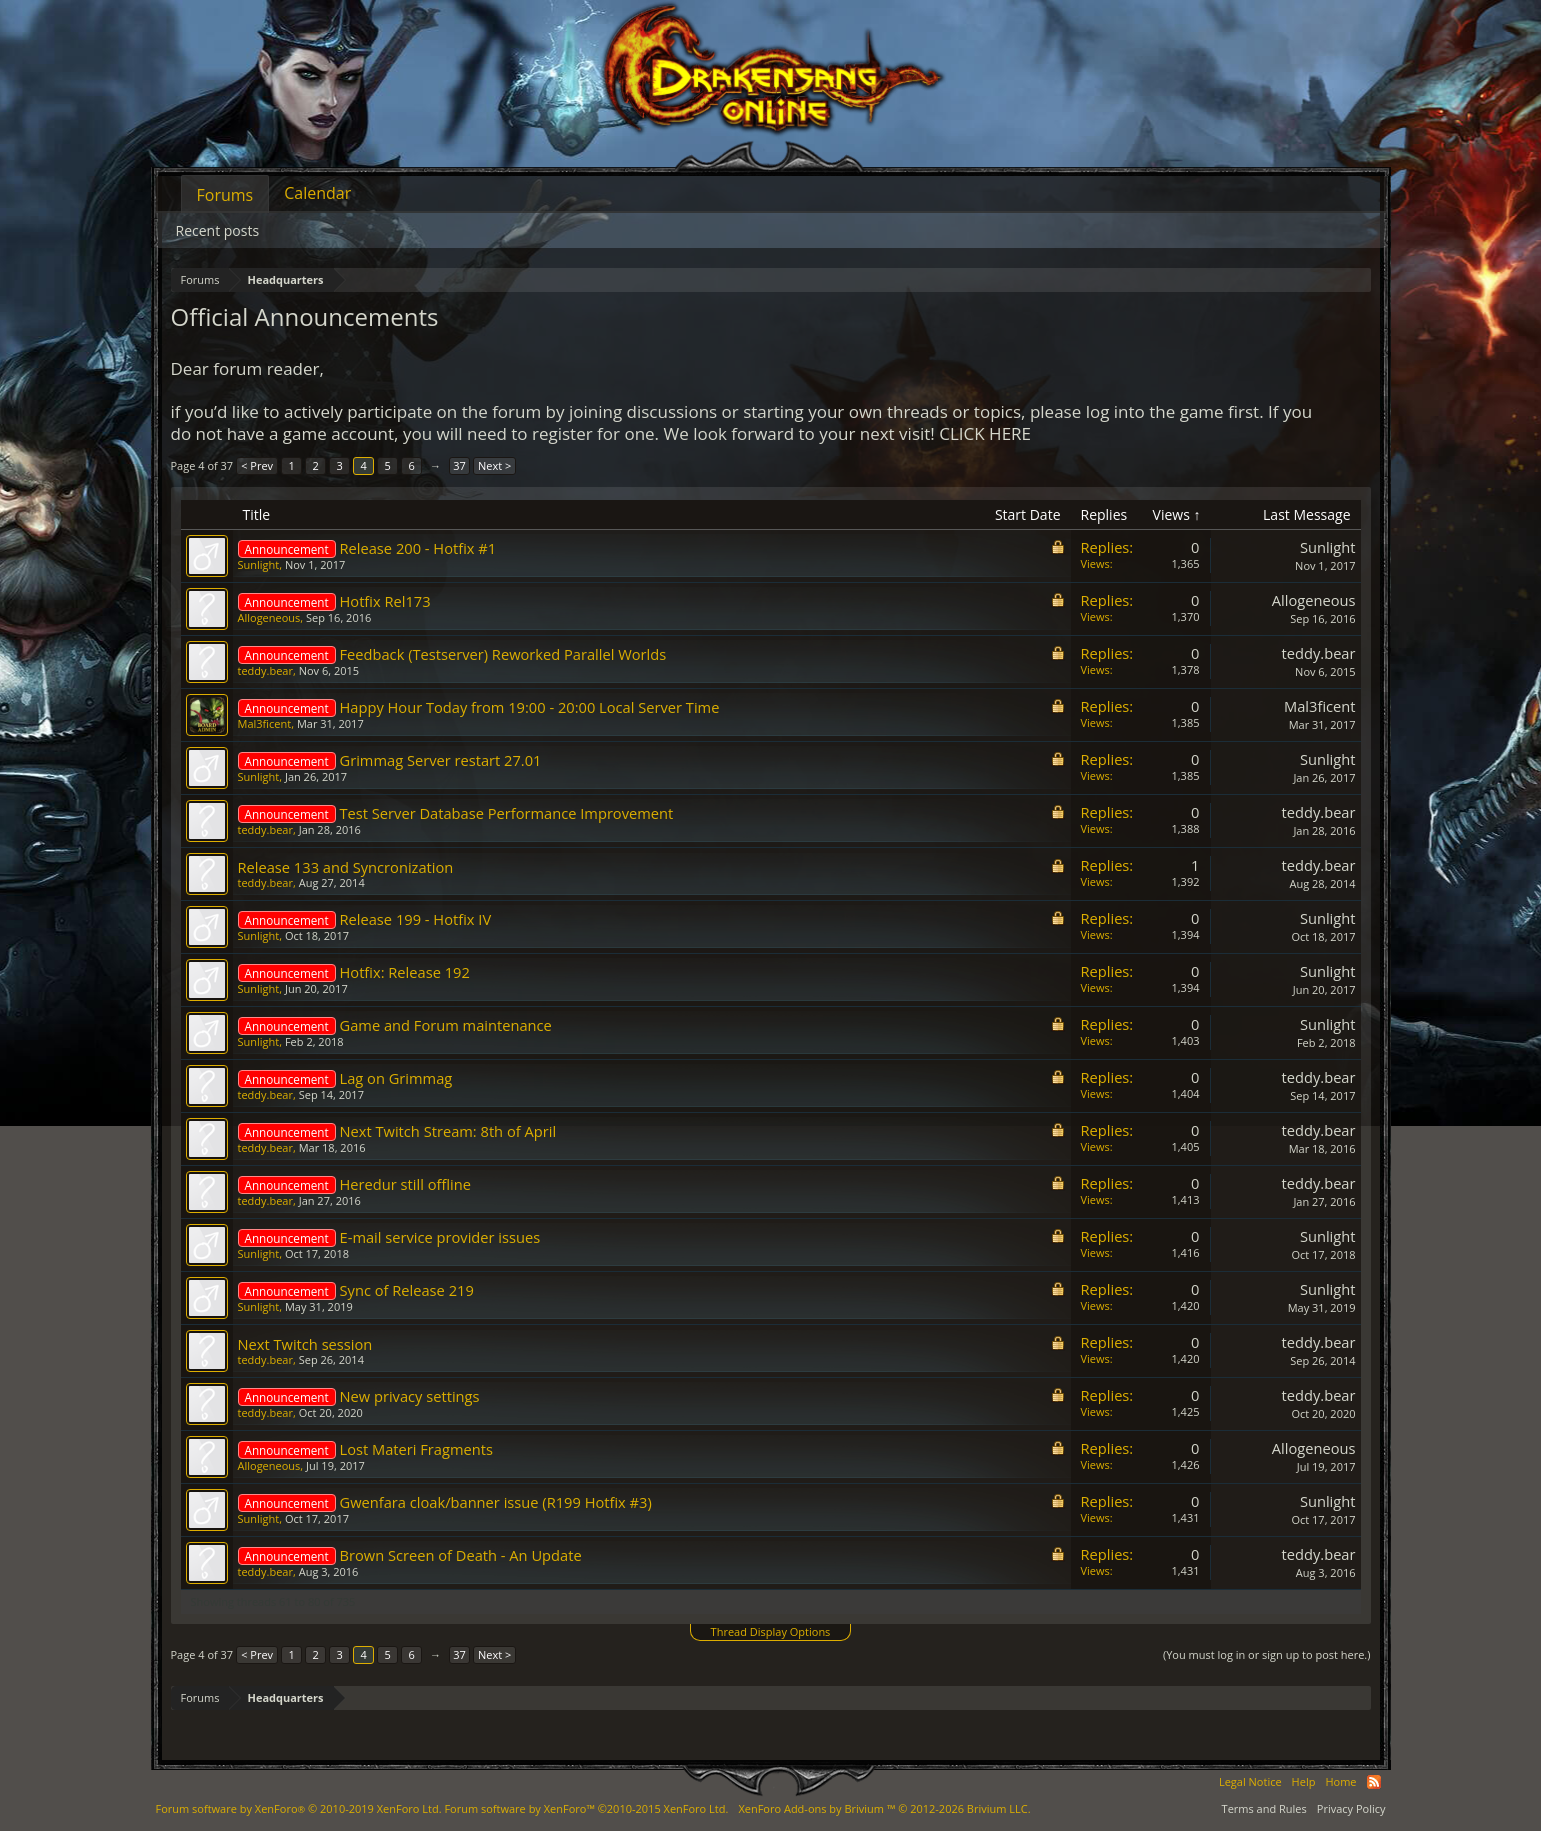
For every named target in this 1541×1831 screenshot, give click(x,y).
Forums (225, 195)
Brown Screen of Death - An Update (461, 1555)
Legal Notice (1250, 1781)
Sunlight (259, 564)
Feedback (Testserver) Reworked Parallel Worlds (503, 654)
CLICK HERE (985, 433)
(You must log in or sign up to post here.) (1267, 1654)
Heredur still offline (405, 1184)
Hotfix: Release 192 (405, 972)
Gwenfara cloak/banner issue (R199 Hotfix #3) (496, 1502)
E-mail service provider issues (440, 1237)
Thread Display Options (771, 1631)
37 (459, 465)
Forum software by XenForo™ (586, 1808)
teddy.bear (265, 670)
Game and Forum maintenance (446, 1025)
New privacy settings (410, 1396)
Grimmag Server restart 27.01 (441, 760)
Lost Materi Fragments (416, 1449)
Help (1304, 1781)
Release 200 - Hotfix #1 (418, 548)
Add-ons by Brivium (884, 1808)
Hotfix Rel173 (385, 601)
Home (1340, 1781)
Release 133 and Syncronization (346, 867)
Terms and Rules (1264, 1808)
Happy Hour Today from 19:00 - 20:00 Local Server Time (530, 707)
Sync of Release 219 (407, 1290)
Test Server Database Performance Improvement (507, 813)
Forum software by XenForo (299, 1808)
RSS (1374, 1782)
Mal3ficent (265, 723)
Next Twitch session (305, 1344)
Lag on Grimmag (396, 1078)
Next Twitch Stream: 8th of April (448, 1131)
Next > (494, 465)
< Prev (257, 465)
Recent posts (218, 230)
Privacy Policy (1351, 1808)
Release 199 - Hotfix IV (416, 919)
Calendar (317, 193)
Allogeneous (269, 617)
